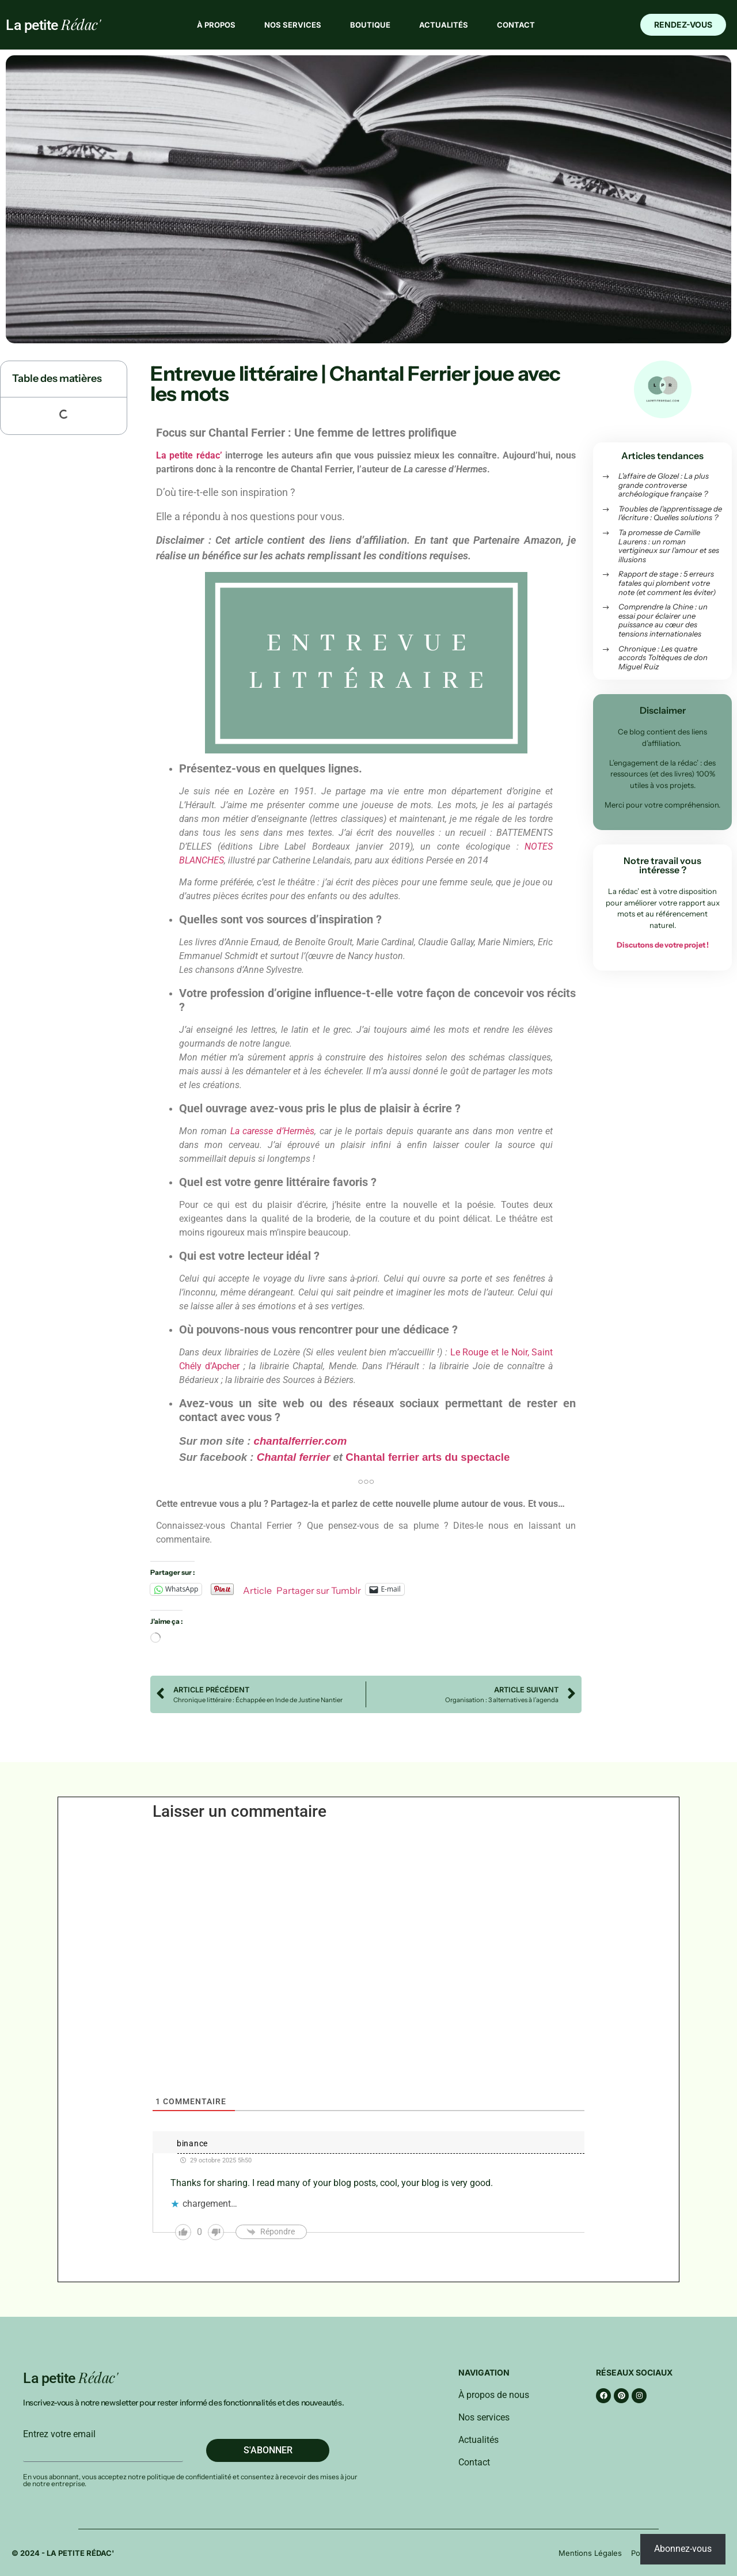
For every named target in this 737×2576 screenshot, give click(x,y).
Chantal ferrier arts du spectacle (427, 1457)
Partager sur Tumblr (318, 1589)
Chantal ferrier (293, 1457)
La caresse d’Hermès (272, 1131)
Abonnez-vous (683, 2548)
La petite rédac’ (189, 455)
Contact (516, 24)
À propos (216, 24)
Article (257, 1589)
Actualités (443, 24)
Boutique (370, 24)
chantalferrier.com (300, 1441)
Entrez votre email (59, 2434)
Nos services (292, 24)
